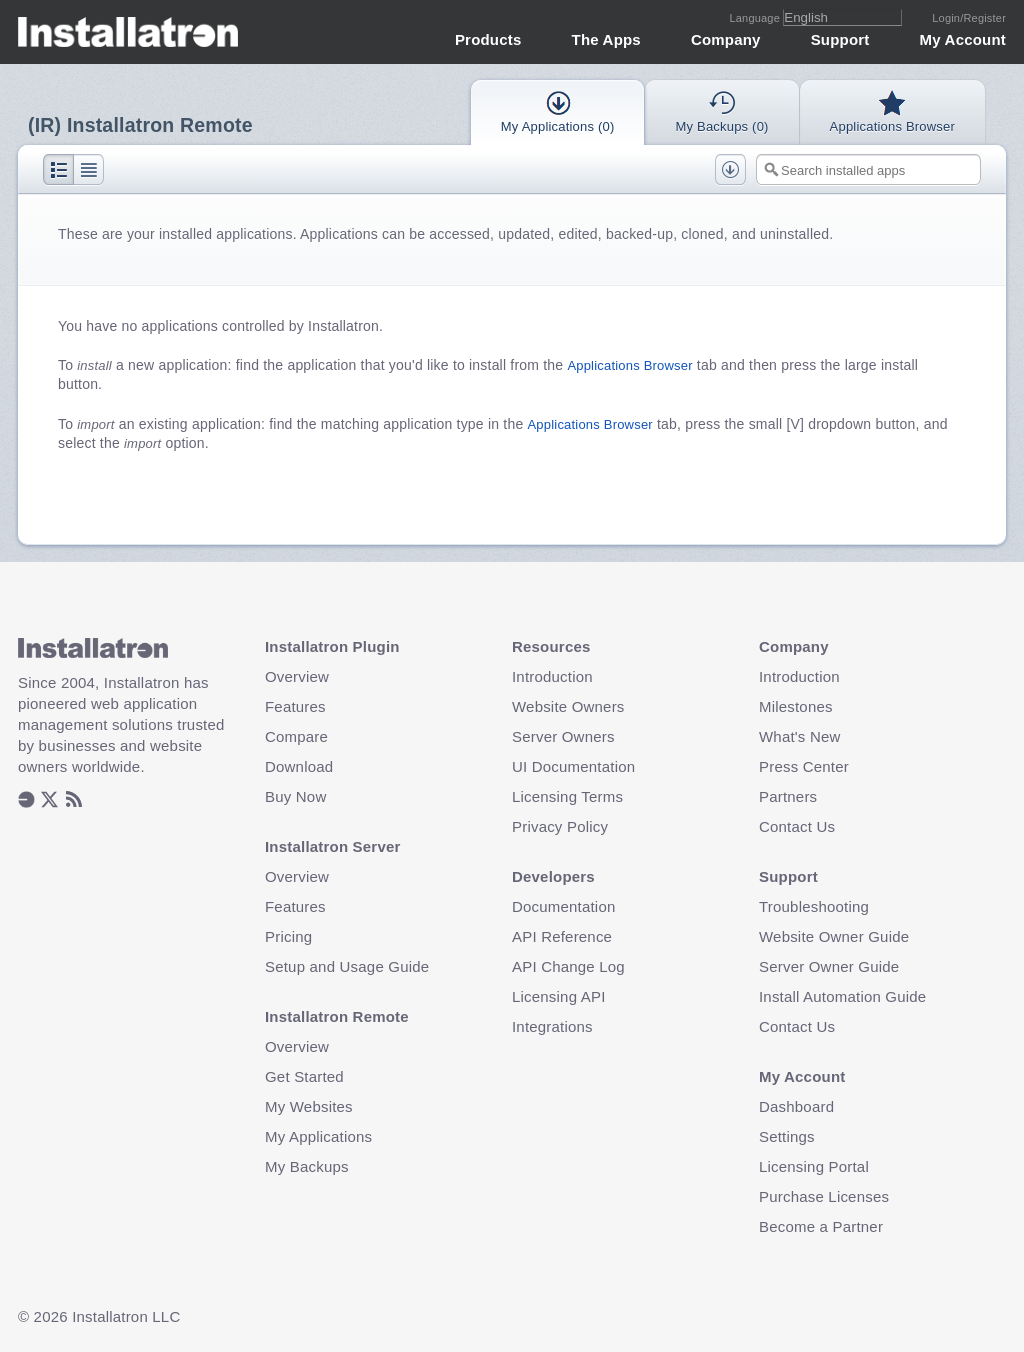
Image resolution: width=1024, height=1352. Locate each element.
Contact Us (797, 826)
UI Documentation (573, 766)
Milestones (796, 706)
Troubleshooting (814, 906)
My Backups (307, 1166)
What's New (800, 736)
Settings (787, 1136)
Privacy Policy (560, 826)
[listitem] (26, 801)
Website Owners (568, 706)
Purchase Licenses (824, 1196)
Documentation (564, 906)
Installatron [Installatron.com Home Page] (129, 32)
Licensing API (559, 996)
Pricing (288, 936)
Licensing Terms (567, 796)
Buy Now (295, 796)
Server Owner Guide (829, 966)
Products (488, 39)
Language (756, 18)
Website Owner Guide (834, 936)
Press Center (804, 766)
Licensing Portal (814, 1166)
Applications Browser (629, 365)
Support (840, 39)
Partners (788, 796)
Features (295, 706)
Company (726, 39)
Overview (297, 676)
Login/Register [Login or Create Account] (969, 18)
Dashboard (796, 1106)
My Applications (318, 1136)
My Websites (309, 1106)
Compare (296, 736)
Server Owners (563, 736)
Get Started (304, 1076)
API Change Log (568, 966)
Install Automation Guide (842, 996)
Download (299, 766)
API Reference (562, 936)
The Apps (606, 39)
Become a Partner (821, 1226)
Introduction (552, 676)
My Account (963, 39)
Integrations (552, 1026)
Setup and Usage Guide (347, 966)
